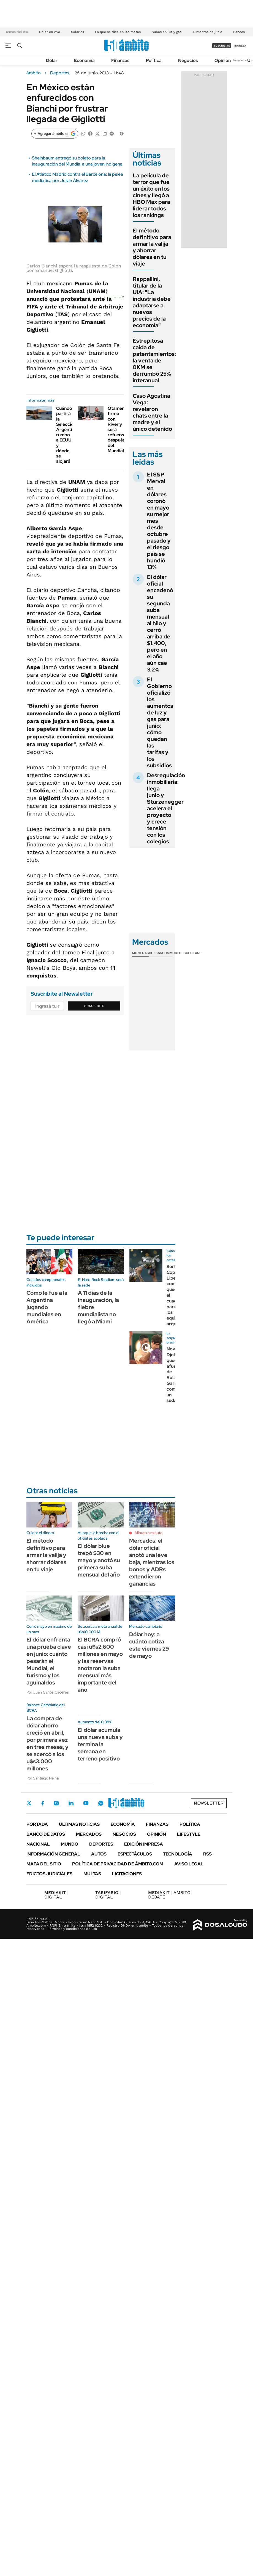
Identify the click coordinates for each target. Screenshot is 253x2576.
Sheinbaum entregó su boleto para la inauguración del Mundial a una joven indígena (77, 161)
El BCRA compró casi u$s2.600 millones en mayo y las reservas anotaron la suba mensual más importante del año (100, 1664)
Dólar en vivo (49, 32)
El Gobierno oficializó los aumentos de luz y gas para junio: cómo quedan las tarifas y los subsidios (160, 722)
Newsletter (240, 60)
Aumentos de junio (207, 32)
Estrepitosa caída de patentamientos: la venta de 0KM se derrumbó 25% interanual (154, 360)
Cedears (194, 953)
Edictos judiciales (49, 1874)
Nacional (38, 1844)
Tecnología (177, 1854)
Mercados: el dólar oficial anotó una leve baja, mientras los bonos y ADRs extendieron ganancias (151, 1562)
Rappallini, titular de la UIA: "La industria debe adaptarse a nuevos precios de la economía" (152, 302)
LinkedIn (71, 1803)
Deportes (59, 73)
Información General (53, 1854)
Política (154, 60)
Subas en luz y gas (166, 32)
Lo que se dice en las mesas (118, 32)
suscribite (222, 45)
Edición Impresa (143, 1844)
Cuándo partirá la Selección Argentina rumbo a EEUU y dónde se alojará (66, 434)
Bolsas (155, 953)
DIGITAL (56, 1895)
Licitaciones (127, 1874)
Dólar (52, 60)
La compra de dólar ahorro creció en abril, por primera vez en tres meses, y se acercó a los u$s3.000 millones (47, 1743)
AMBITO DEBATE (169, 1895)
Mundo (69, 1844)
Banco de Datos (45, 1834)
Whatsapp (100, 1803)
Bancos (239, 32)
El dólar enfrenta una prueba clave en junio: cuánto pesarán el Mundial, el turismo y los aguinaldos (48, 1661)
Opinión (222, 60)
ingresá (240, 45)
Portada (37, 1824)
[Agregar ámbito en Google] (54, 134)
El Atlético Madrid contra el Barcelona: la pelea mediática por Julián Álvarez (77, 177)
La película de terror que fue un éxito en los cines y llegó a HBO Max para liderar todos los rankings (151, 195)
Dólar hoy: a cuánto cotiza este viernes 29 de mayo (149, 1645)
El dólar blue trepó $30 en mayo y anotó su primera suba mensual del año (99, 1560)
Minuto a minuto (148, 1532)
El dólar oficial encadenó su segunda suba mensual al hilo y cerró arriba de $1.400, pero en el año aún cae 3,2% (160, 623)
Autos (99, 1854)
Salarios (77, 32)
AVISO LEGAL (188, 1864)
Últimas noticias (79, 1824)
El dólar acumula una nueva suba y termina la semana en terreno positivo (100, 1744)
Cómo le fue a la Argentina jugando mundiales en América (46, 1307)
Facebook (42, 1803)
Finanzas (120, 60)
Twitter (29, 1803)
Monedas (140, 953)
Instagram (56, 1803)
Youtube (86, 1803)
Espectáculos (135, 1854)
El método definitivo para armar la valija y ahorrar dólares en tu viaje (152, 247)
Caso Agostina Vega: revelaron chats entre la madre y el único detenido (152, 412)
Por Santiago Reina (42, 1778)
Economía (84, 60)
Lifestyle (188, 1834)
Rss (207, 1854)
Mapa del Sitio (43, 1864)
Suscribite (94, 1006)
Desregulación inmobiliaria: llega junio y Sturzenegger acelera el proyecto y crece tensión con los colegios (166, 808)
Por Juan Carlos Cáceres (47, 1692)
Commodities (174, 953)
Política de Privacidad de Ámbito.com (117, 1864)
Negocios (188, 60)
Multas (92, 1874)
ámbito (33, 73)
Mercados (89, 1834)
